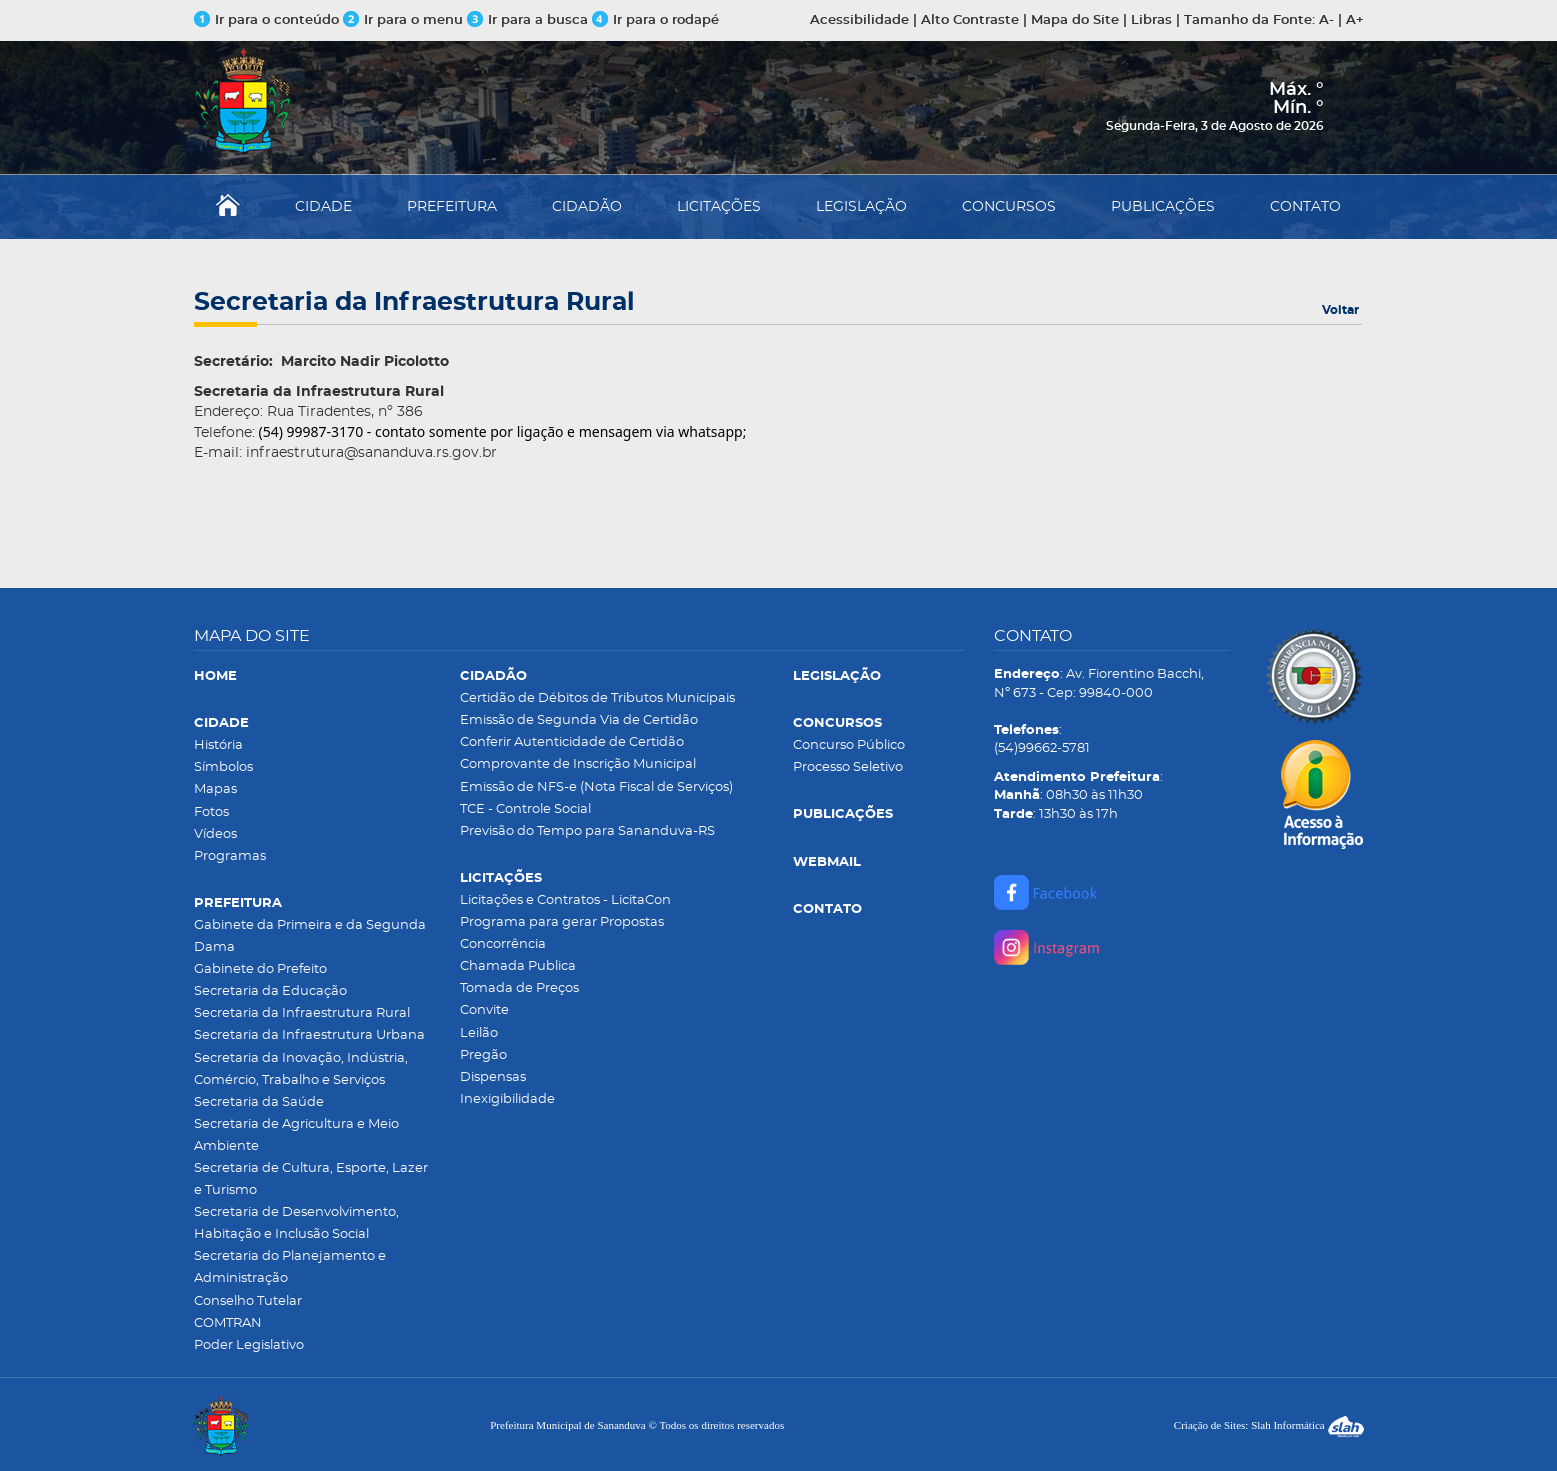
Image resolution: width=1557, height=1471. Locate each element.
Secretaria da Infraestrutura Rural (302, 1013)
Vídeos (215, 834)
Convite (484, 1010)
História (218, 745)
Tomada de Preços (519, 988)
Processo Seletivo (848, 767)
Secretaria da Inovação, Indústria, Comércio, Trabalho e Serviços (301, 1069)
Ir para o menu (405, 20)
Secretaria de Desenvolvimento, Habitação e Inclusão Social (296, 1223)
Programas (230, 856)
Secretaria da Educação (270, 991)
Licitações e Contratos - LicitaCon (565, 900)
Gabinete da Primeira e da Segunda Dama (310, 936)
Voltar (1340, 310)
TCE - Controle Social (525, 809)
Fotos (211, 812)
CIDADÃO (587, 207)
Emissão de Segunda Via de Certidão (579, 720)
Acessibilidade (859, 20)
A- (1326, 20)
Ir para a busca (527, 20)
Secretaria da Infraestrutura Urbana (309, 1035)
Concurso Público (849, 745)
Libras (1151, 20)
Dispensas (493, 1077)
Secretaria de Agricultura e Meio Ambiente (296, 1135)
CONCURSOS (1009, 207)
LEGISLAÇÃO (861, 207)
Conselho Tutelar (248, 1301)
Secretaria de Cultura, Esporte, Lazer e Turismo (311, 1179)
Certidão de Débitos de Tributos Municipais (597, 698)
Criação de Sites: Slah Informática (1269, 1425)
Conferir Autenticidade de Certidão (572, 742)
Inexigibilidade (507, 1099)
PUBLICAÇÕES (1163, 207)
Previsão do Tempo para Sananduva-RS (587, 831)
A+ (1355, 20)
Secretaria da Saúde (259, 1102)
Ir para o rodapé (655, 20)
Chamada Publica (518, 966)
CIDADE (323, 207)
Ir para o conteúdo (266, 20)
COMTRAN (228, 1323)
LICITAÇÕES (719, 207)
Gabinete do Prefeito (260, 969)
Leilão (479, 1033)
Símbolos (223, 767)
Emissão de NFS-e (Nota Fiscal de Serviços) (596, 787)
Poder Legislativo (249, 1345)
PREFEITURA (452, 207)
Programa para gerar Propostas (562, 922)
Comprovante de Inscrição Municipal (578, 764)
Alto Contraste (970, 20)
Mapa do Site (1075, 20)
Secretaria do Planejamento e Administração (290, 1267)
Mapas (215, 789)
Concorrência (503, 944)
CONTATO (1305, 207)
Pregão (483, 1055)
